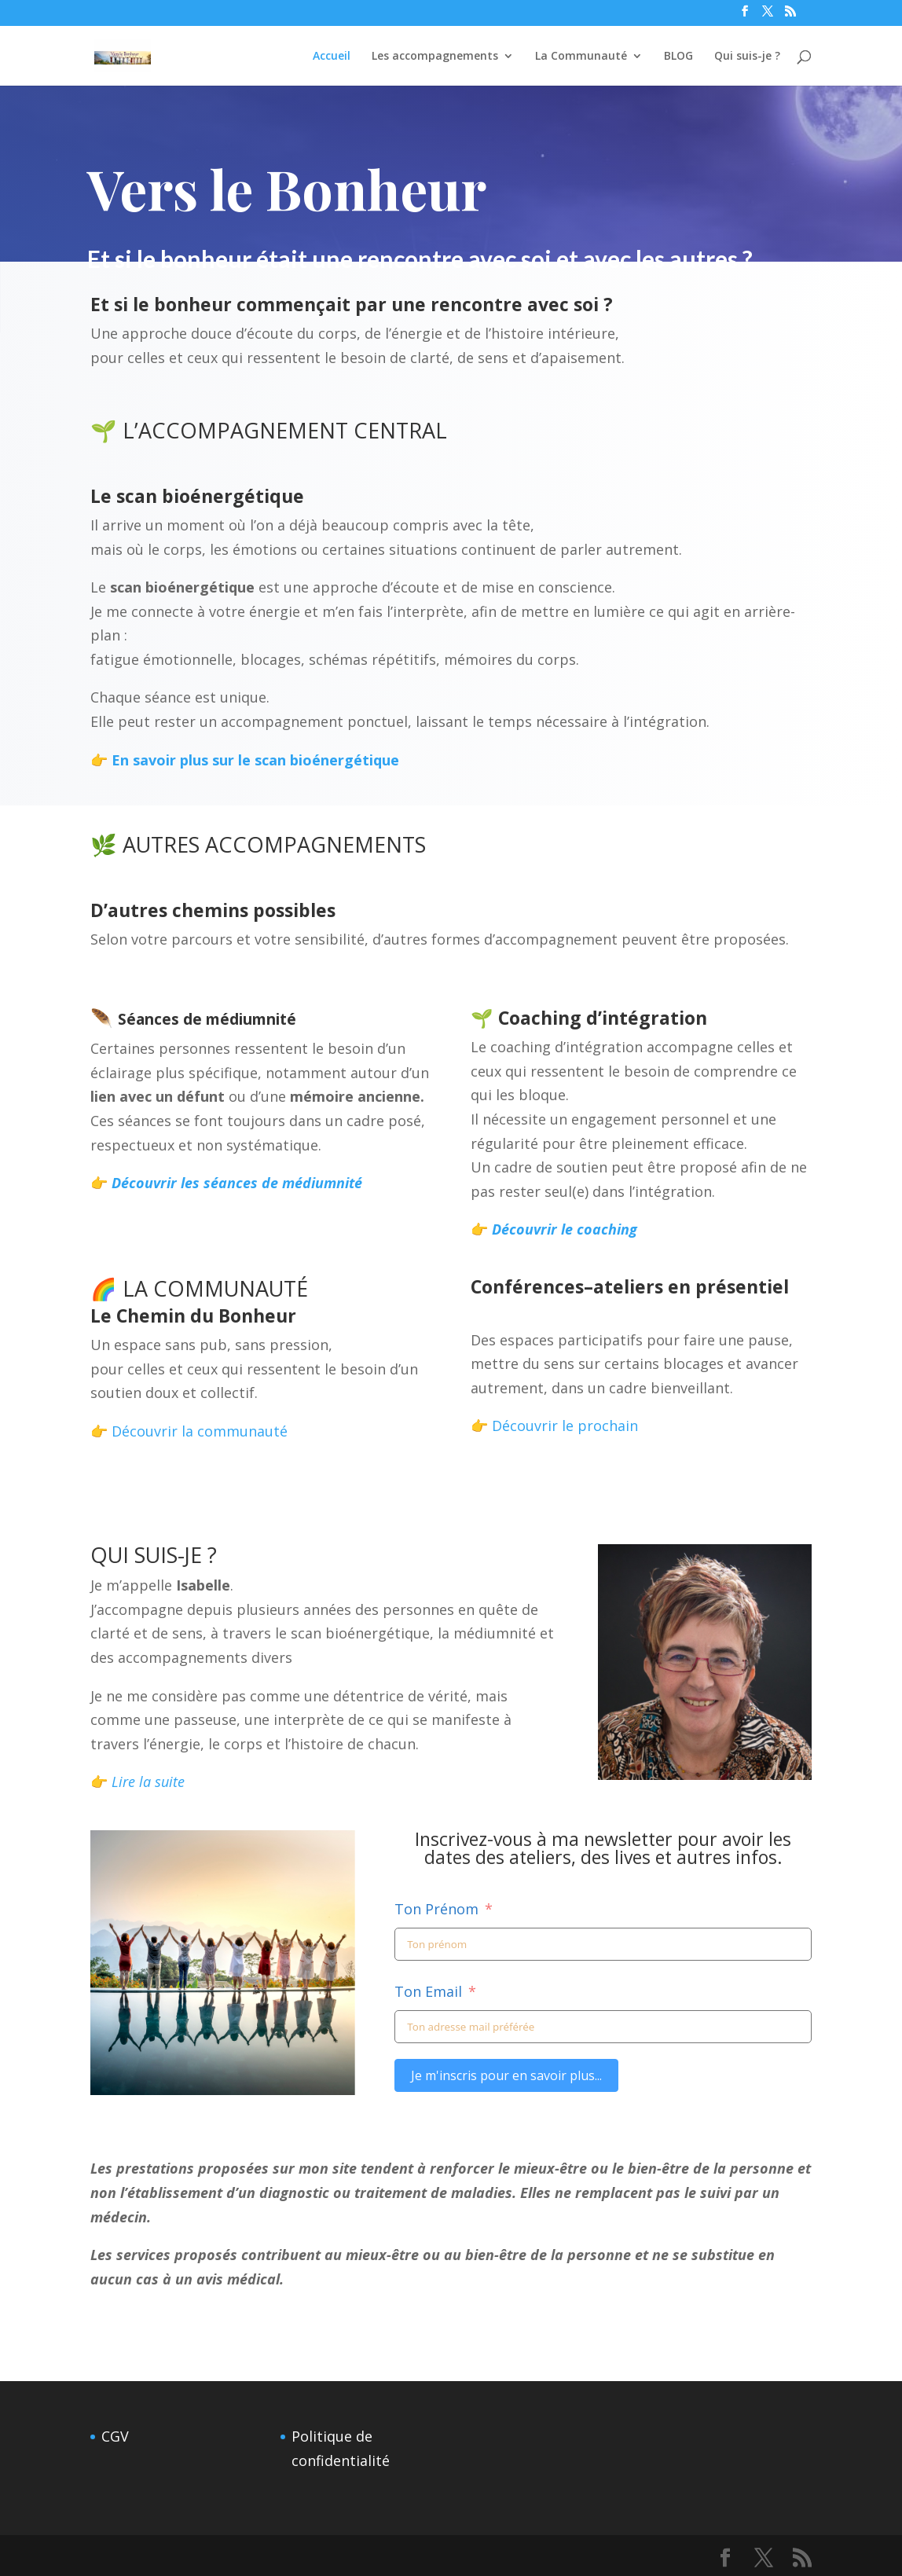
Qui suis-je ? (747, 56)
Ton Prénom (436, 1908)
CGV (115, 2436)
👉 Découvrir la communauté (189, 1431)
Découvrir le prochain (565, 1425)
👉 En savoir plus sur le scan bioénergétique (240, 759)
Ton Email (428, 1991)
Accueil (331, 56)
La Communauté (581, 56)
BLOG (678, 56)
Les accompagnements (435, 56)
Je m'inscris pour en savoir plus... (506, 2075)
